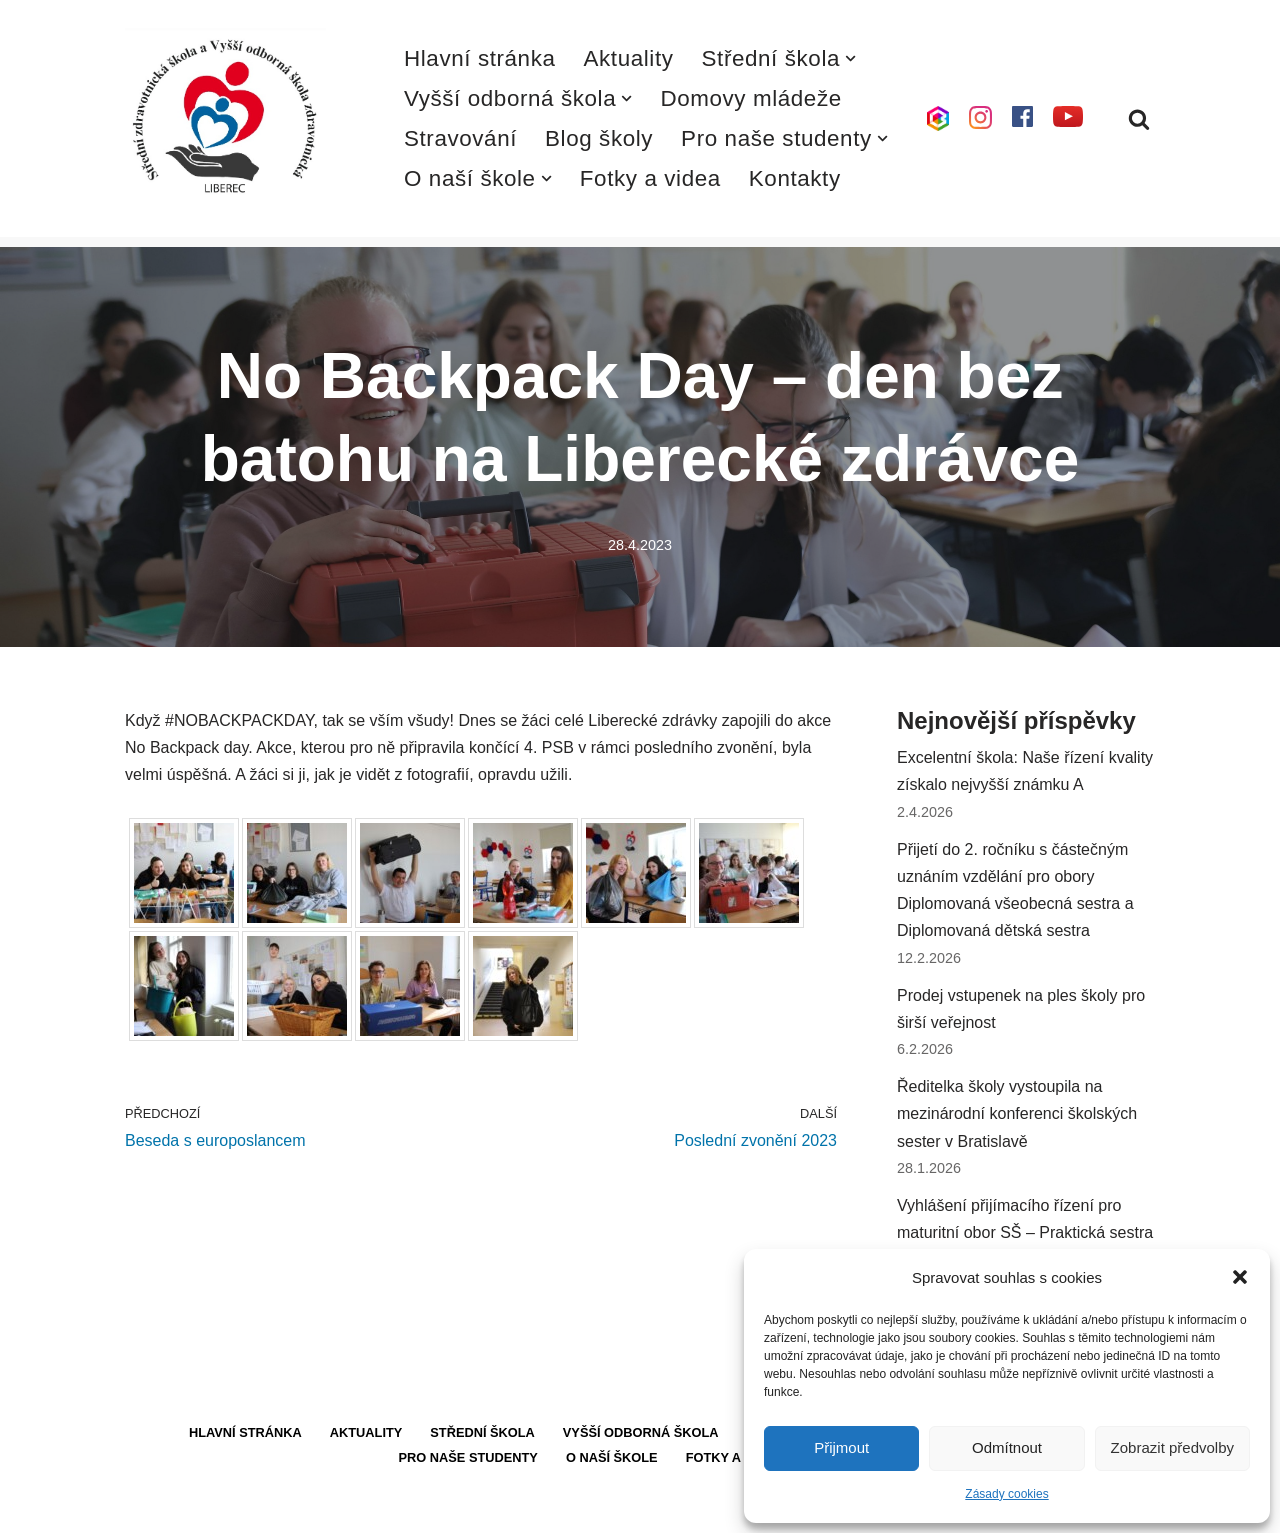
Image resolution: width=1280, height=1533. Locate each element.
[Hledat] (1139, 119)
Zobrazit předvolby (1172, 1447)
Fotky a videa (650, 178)
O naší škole (612, 1457)
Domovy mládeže (750, 98)
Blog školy (599, 138)
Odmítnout (1007, 1447)
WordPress (273, 1507)
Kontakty (795, 178)
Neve (143, 1507)
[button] (1240, 1277)
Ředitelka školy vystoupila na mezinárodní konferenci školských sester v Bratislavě (1017, 1113)
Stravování (460, 138)
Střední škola (482, 1432)
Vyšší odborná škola (641, 1432)
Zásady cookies (1006, 1494)
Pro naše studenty (468, 1457)
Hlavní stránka (480, 58)
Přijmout (841, 1447)
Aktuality (629, 58)
